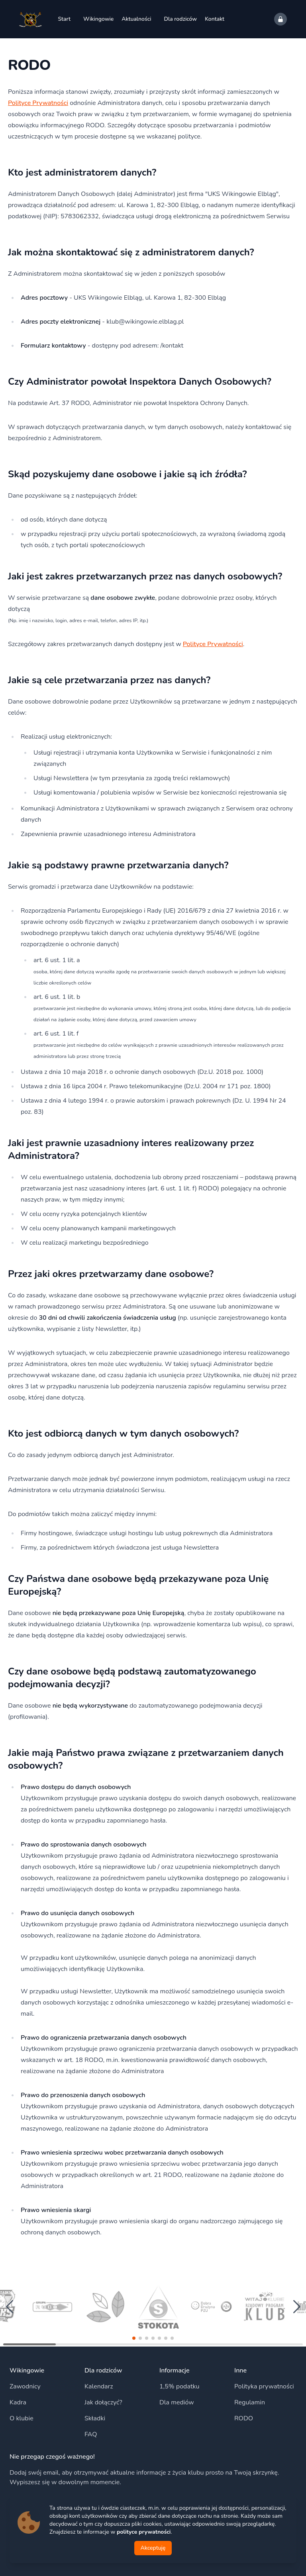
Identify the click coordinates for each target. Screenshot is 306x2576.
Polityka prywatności (264, 2386)
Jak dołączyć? (103, 2402)
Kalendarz (98, 2386)
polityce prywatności (144, 2532)
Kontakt (214, 19)
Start (64, 19)
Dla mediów (176, 2402)
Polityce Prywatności (38, 103)
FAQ (90, 2434)
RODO (243, 2418)
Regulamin (249, 2402)
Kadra (18, 2402)
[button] (133, 2338)
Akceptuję (153, 2548)
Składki (94, 2418)
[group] (52, 2307)
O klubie (21, 2418)
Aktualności (136, 19)
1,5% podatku (179, 2386)
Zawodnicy (25, 2386)
